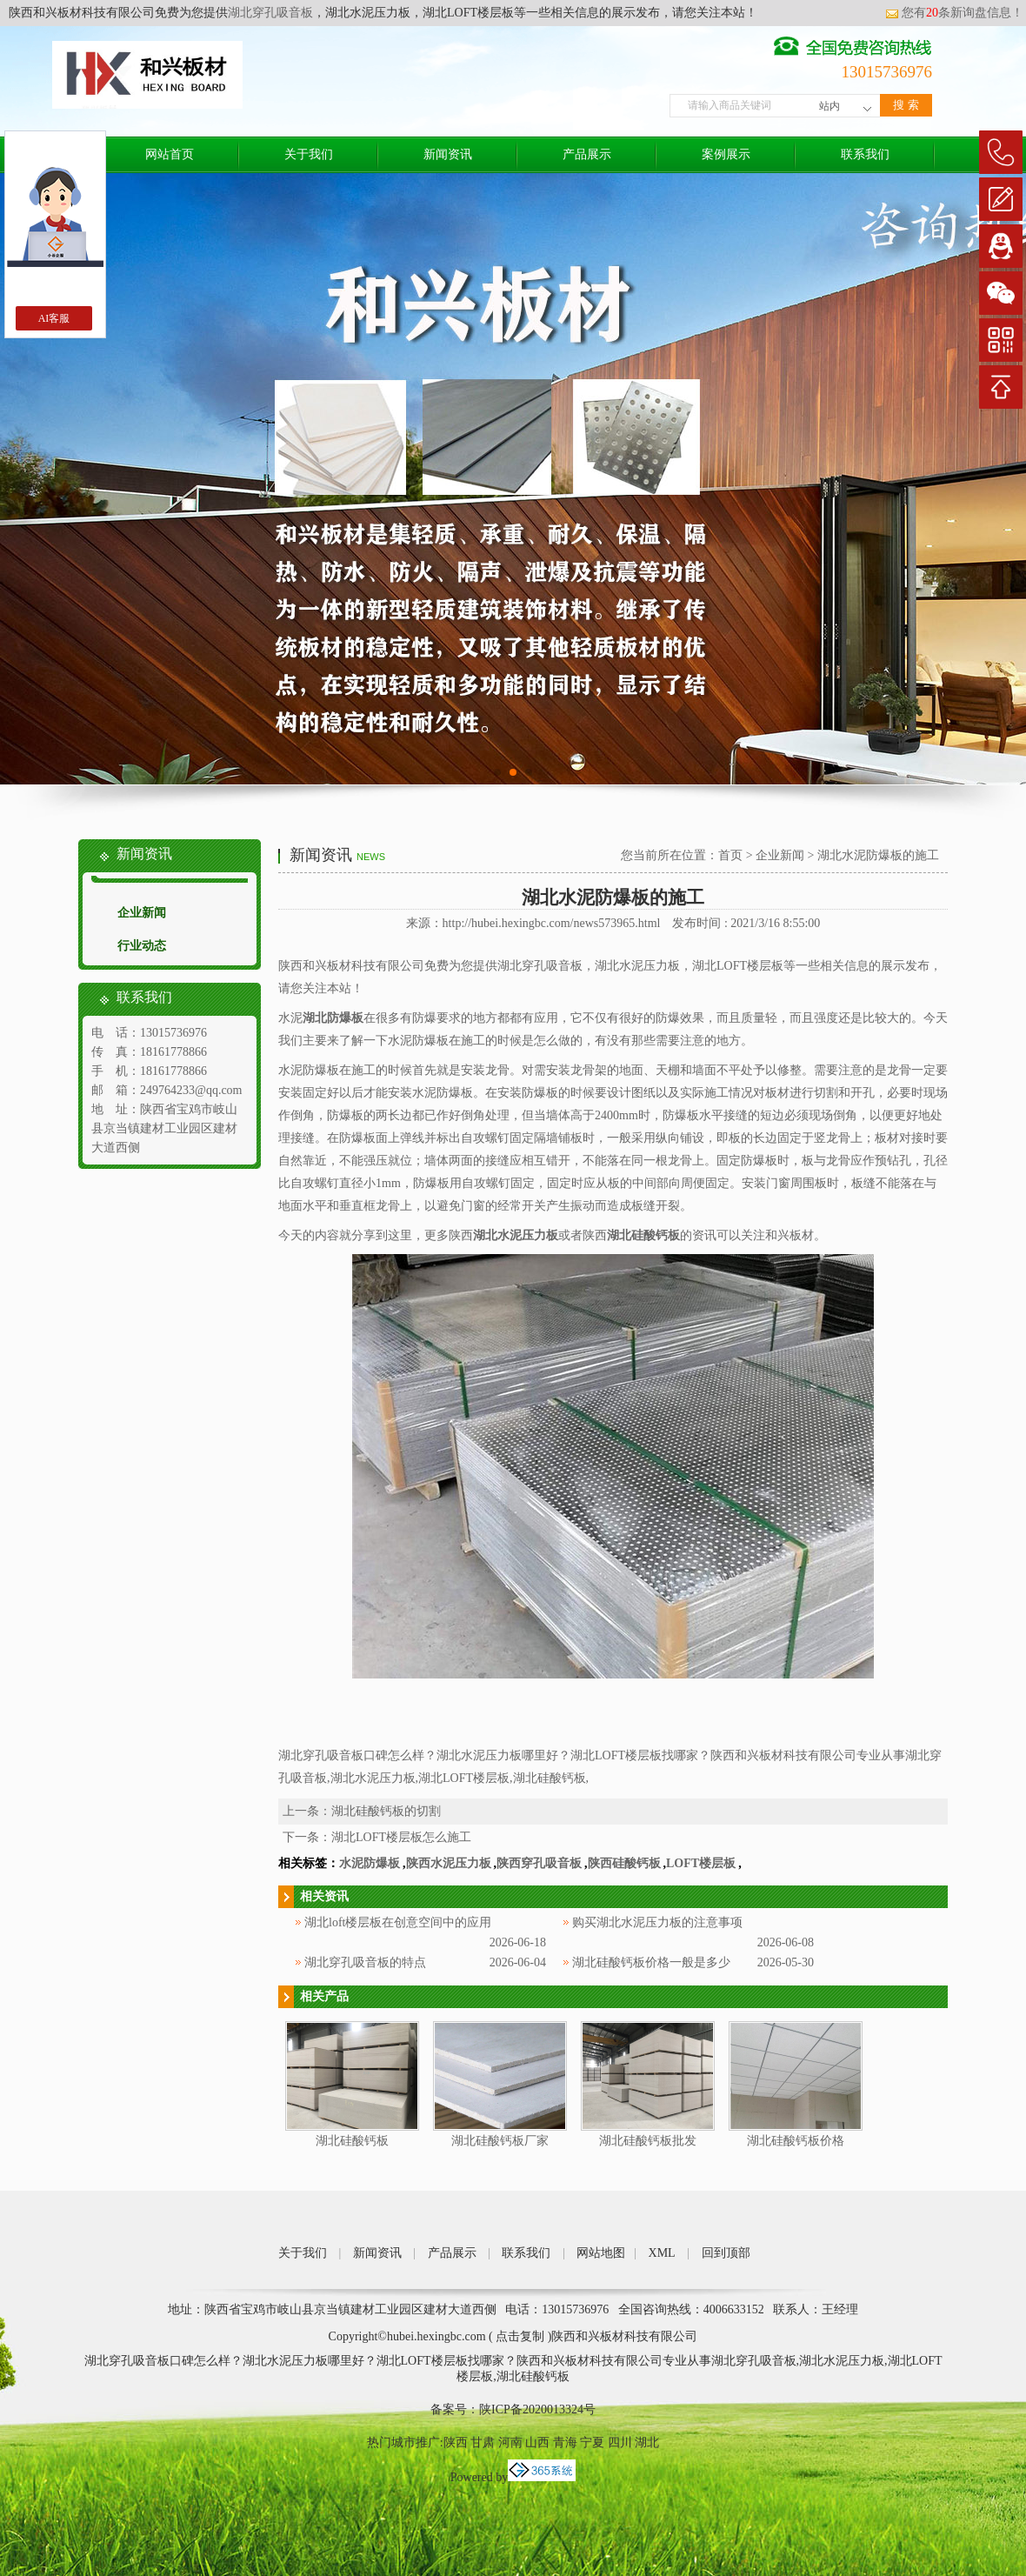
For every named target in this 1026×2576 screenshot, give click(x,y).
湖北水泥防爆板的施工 (878, 855)
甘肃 (482, 2442)
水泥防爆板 (369, 1863)
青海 (565, 2442)
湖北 (647, 2442)
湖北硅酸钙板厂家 (500, 2140)
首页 (730, 855)
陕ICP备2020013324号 (537, 2409)
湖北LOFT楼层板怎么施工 (401, 1837)
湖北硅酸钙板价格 (795, 2140)
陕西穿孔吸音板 (539, 1863)
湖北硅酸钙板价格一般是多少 (651, 1962)
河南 (510, 2442)
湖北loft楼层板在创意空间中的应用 (397, 1922)
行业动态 (141, 945)
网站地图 (600, 2252)
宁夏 (592, 2442)
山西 (537, 2442)
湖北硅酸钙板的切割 (386, 1811)
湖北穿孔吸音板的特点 (365, 1962)
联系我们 (865, 154)
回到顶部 (726, 2252)
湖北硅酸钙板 (352, 2140)
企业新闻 (141, 912)
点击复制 (520, 2336)
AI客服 (54, 318)
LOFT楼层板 (701, 1863)
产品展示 (587, 154)
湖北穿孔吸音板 (270, 12)
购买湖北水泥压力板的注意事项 (657, 1922)
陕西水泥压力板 (448, 1863)
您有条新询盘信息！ (954, 12)
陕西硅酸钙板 (624, 1863)
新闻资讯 (447, 154)
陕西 (455, 2442)
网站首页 (169, 154)
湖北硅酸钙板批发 (647, 2140)
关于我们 (308, 154)
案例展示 (726, 154)
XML (662, 2252)
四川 (620, 2442)
